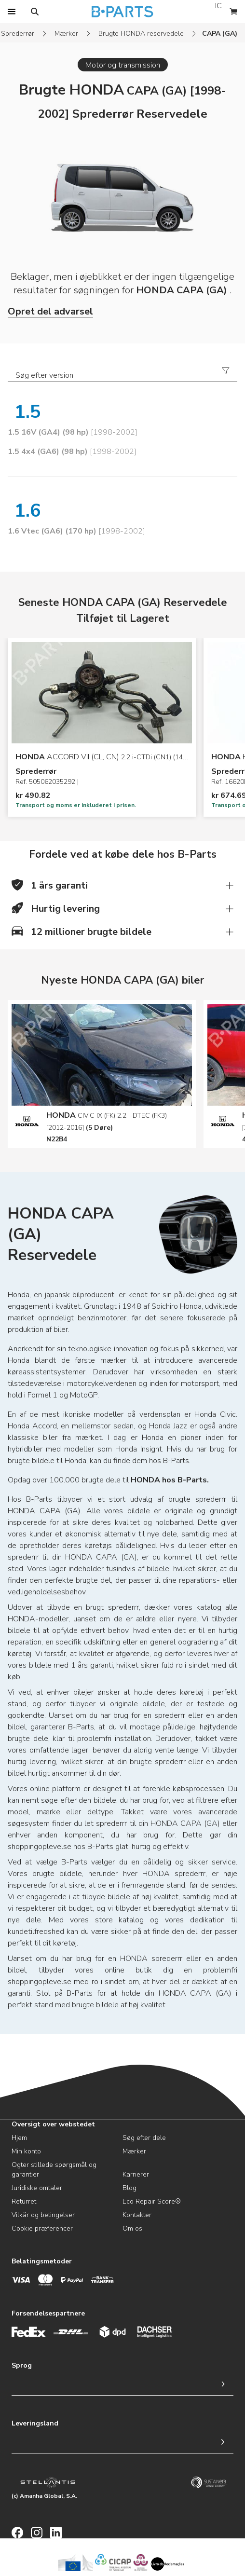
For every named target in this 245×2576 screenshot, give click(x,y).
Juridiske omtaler (37, 2187)
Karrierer (135, 2174)
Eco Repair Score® (151, 2201)
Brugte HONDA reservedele (141, 33)
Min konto (26, 2151)
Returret (24, 2201)
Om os (132, 2228)
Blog (129, 2187)
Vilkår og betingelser (43, 2215)
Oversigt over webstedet (53, 2124)
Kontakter (136, 2215)
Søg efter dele (144, 2137)
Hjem (19, 2137)
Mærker (66, 33)
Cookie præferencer (42, 2228)
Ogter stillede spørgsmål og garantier (54, 2169)
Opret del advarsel (50, 311)
